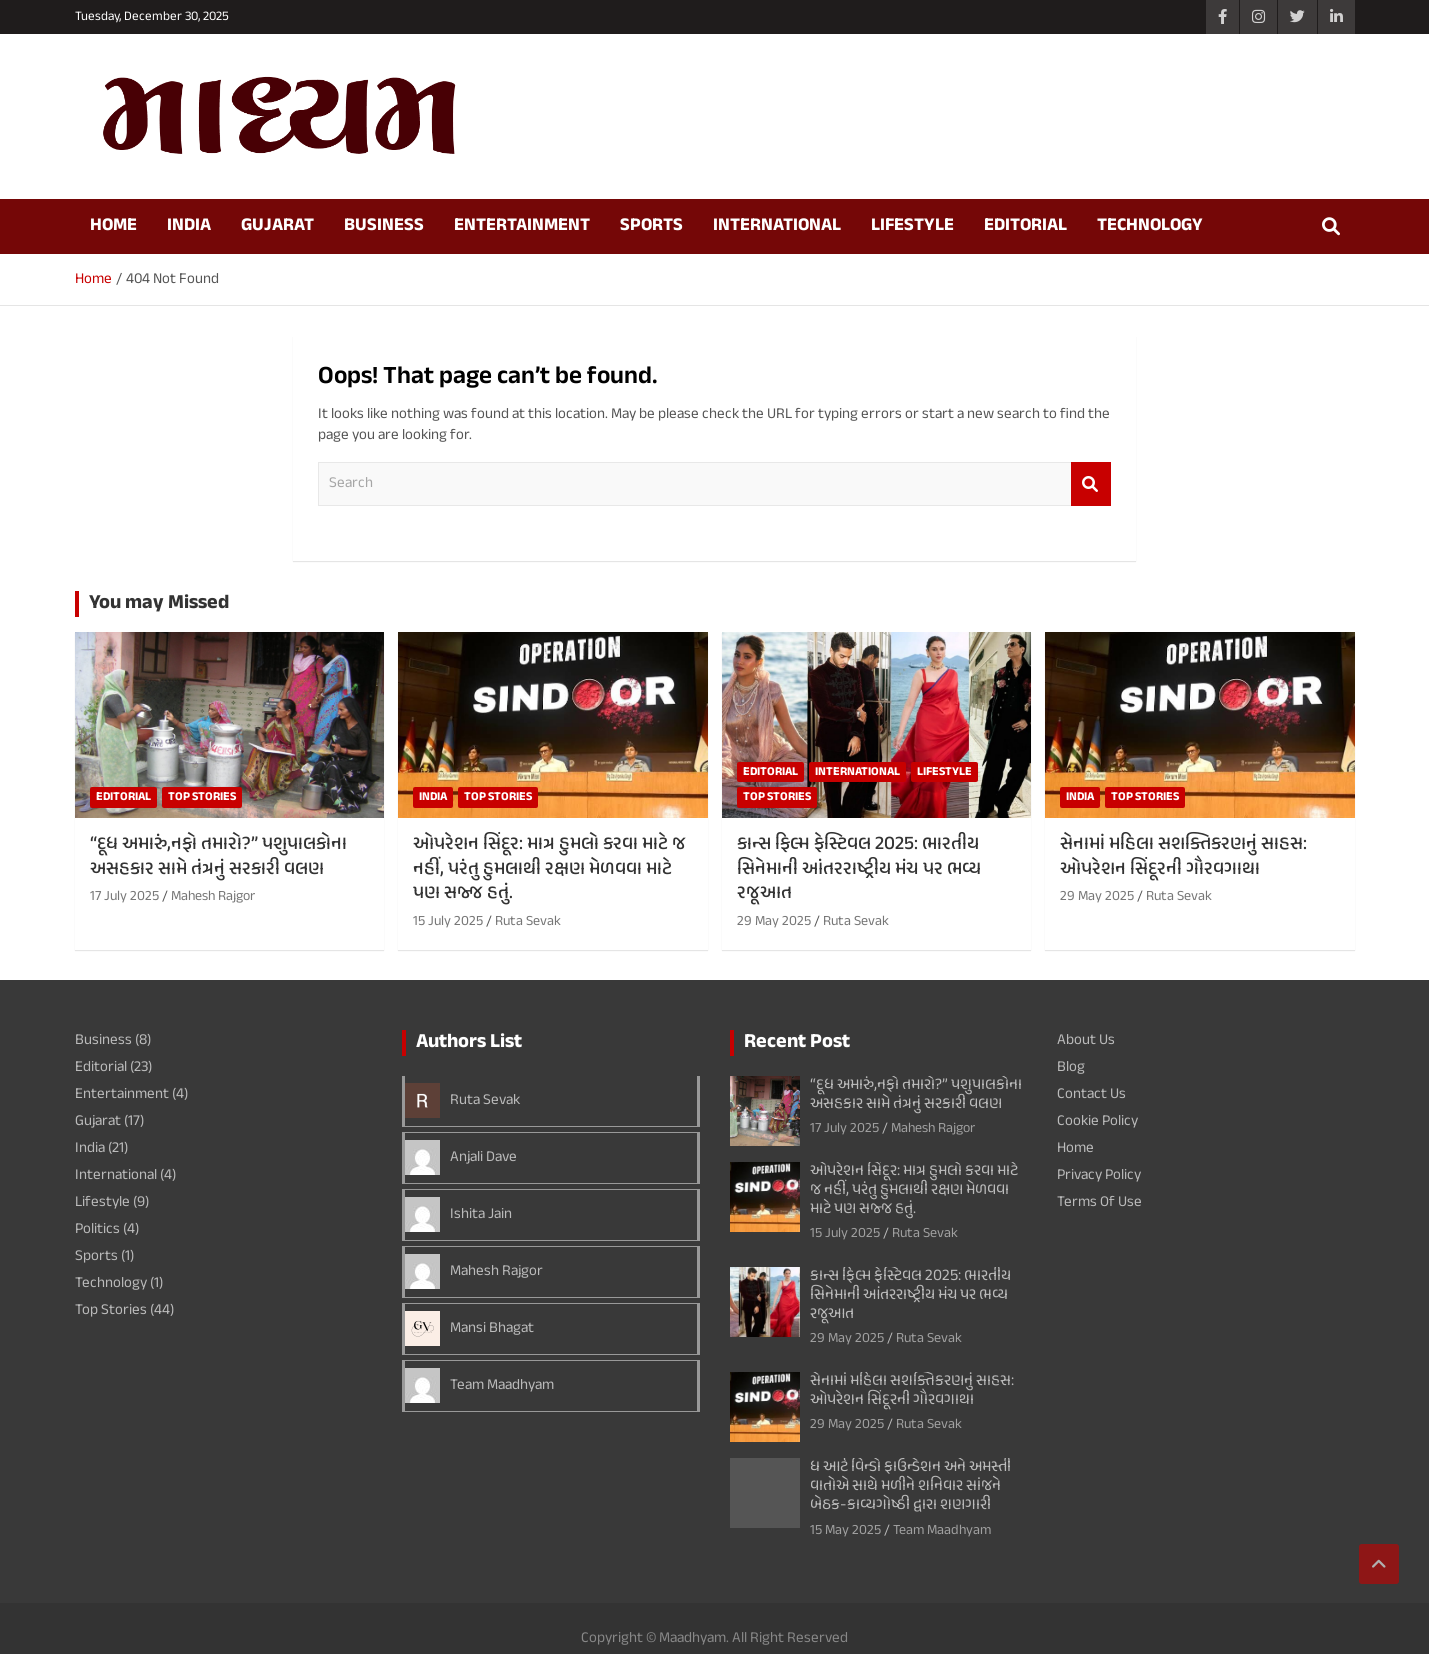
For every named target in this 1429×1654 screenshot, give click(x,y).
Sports (651, 226)
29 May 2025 (774, 921)
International (777, 226)
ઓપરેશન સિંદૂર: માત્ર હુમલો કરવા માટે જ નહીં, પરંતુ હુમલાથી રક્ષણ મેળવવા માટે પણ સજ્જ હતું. (549, 869)
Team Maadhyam (502, 1385)
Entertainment (522, 226)
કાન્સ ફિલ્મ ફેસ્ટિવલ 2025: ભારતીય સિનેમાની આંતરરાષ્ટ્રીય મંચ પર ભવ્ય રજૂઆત (859, 869)
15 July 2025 (448, 921)
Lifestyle (912, 226)
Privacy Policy (1099, 1175)
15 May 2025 (845, 1530)
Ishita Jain (481, 1214)
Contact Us (1091, 1094)
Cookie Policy (1097, 1121)
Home (113, 226)
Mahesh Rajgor (213, 896)
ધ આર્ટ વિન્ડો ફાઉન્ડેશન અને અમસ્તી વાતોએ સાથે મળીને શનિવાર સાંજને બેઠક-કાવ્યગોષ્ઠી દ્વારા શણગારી (910, 1486)
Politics (97, 1229)
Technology (1150, 226)
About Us (1086, 1040)
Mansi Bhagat (492, 1328)
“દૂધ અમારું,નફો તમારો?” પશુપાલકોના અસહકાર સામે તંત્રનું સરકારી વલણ (218, 857)
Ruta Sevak (528, 921)
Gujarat (277, 226)
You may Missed (159, 603)
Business (384, 226)
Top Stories (202, 797)
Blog (1071, 1067)
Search (1091, 484)
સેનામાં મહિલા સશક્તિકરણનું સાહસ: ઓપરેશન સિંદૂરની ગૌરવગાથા (1183, 857)
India (189, 226)
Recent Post (797, 1042)
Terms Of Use (1099, 1202)
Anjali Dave (483, 1157)
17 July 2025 (124, 896)
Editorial (1025, 226)
